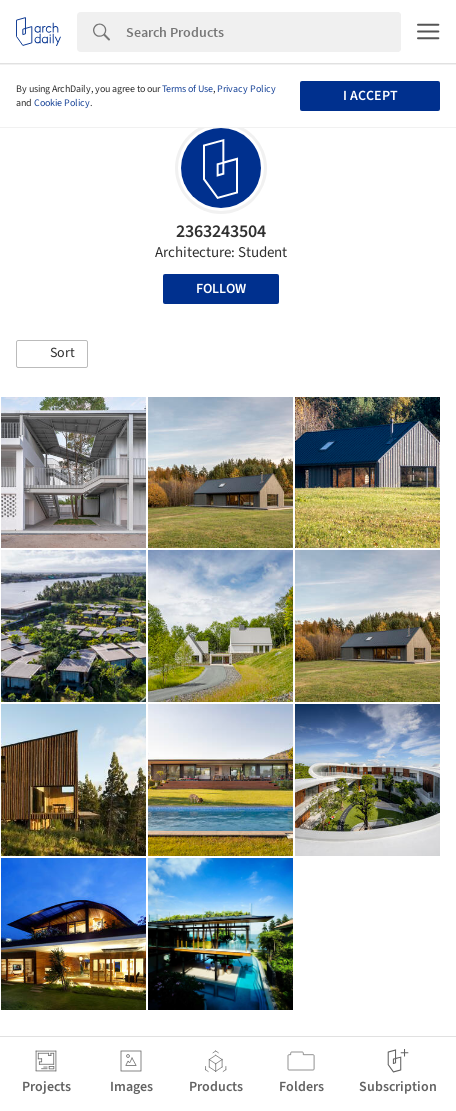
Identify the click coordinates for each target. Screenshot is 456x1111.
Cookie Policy (62, 103)
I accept (370, 96)
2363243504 (221, 231)
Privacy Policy (246, 89)
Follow (221, 289)
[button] (52, 354)
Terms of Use (187, 89)
